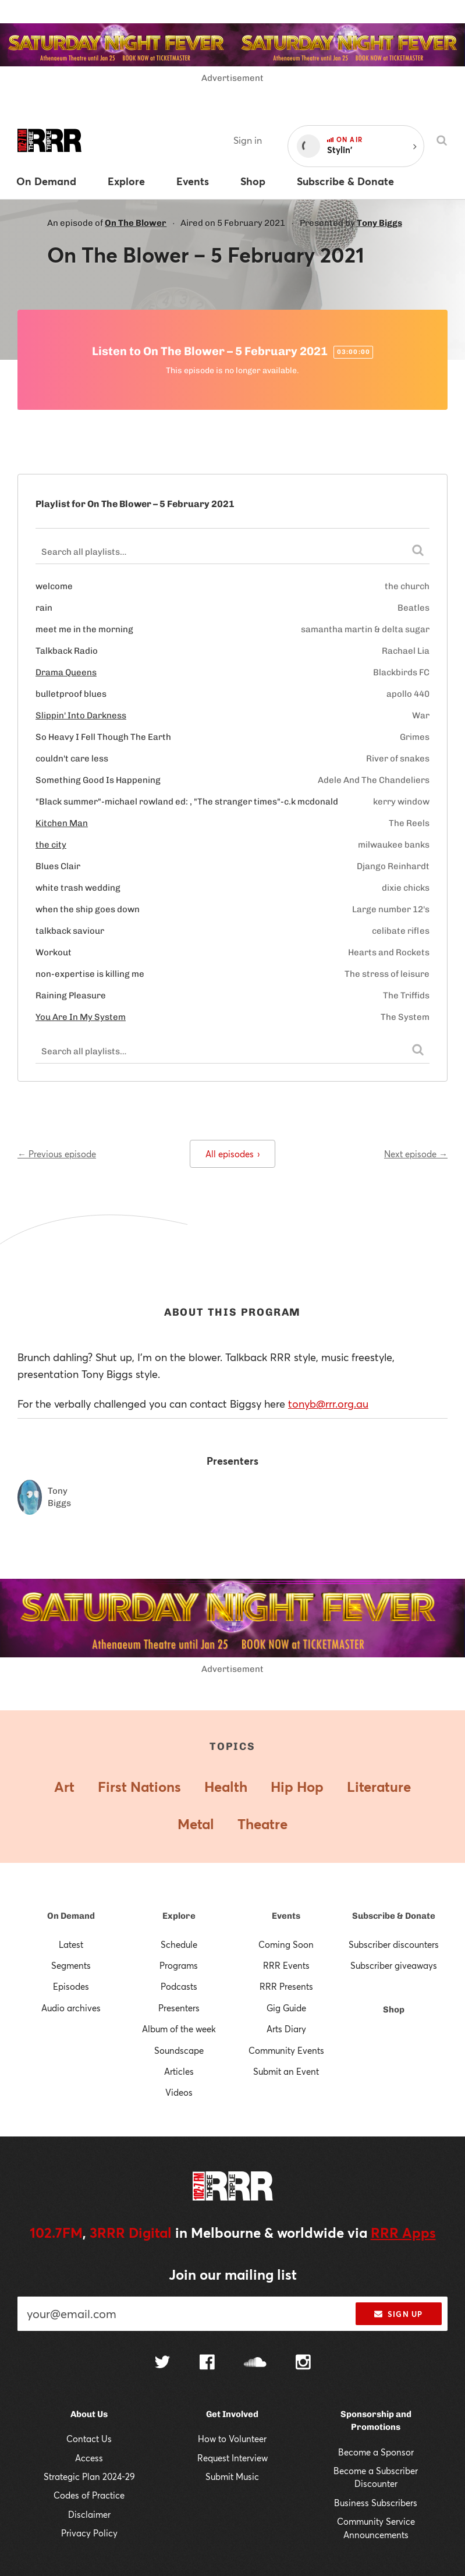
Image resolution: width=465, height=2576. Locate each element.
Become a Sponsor (376, 2452)
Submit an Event (286, 2071)
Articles (179, 2071)
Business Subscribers (375, 2502)
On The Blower (135, 223)
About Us (89, 2414)
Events (286, 1916)
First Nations (139, 1786)
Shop (393, 2009)
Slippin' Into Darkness (81, 715)
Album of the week (179, 2029)
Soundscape (179, 2050)
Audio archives (71, 2008)
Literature (379, 1786)
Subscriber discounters (394, 1944)
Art (64, 1786)
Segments (71, 1965)
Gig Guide (286, 2008)
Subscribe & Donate (393, 1916)
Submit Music (232, 2476)
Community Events (286, 2050)
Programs (178, 1965)
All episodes (232, 1154)
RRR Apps (403, 2232)
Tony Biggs (379, 223)
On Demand (71, 1916)
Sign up (398, 2314)
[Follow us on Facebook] (207, 2363)
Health (225, 1786)
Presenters (179, 2008)
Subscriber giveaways (393, 1965)
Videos (179, 2092)
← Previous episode (56, 1154)
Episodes (71, 1986)
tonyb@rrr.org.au (328, 1404)
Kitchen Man (62, 823)
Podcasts (179, 1986)
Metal (196, 1824)
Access (89, 2458)
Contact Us (89, 2438)
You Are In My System (81, 1017)
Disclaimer (89, 2514)
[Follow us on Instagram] (303, 2363)
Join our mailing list (233, 2274)
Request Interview (232, 2458)
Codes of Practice (89, 2495)
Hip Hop (297, 1786)
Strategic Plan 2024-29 (89, 2476)
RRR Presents (286, 1986)
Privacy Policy (89, 2533)
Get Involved (232, 2414)
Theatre (262, 1824)
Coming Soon (286, 1944)
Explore (179, 1916)
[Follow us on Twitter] (162, 2363)
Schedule (179, 1944)
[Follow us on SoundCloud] (255, 2363)
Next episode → (416, 1154)
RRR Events (286, 1965)
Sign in (247, 140)
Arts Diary (286, 2029)
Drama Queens (66, 672)
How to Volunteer (232, 2438)
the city (51, 844)
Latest (71, 1944)
